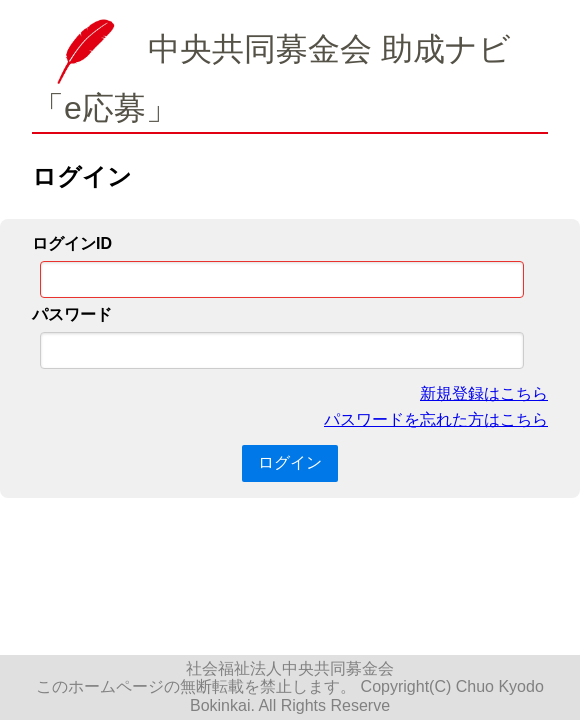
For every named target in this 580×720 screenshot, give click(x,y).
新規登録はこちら (484, 393)
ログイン (290, 462)
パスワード (72, 314)
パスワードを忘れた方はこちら (436, 419)
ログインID (72, 243)
